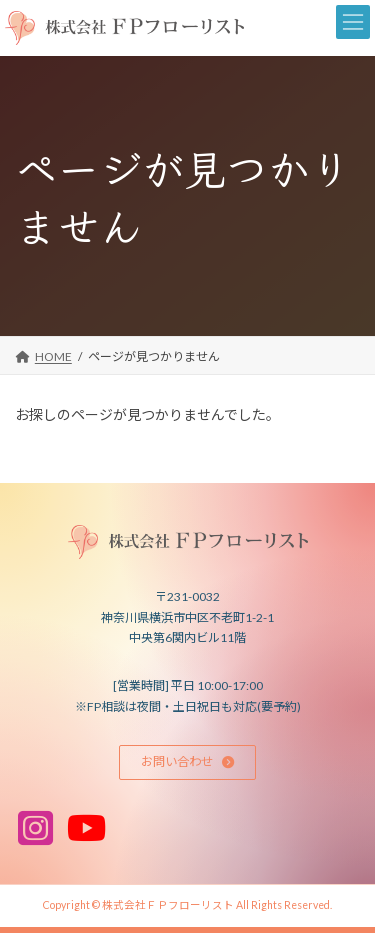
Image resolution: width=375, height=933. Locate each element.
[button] (188, 762)
